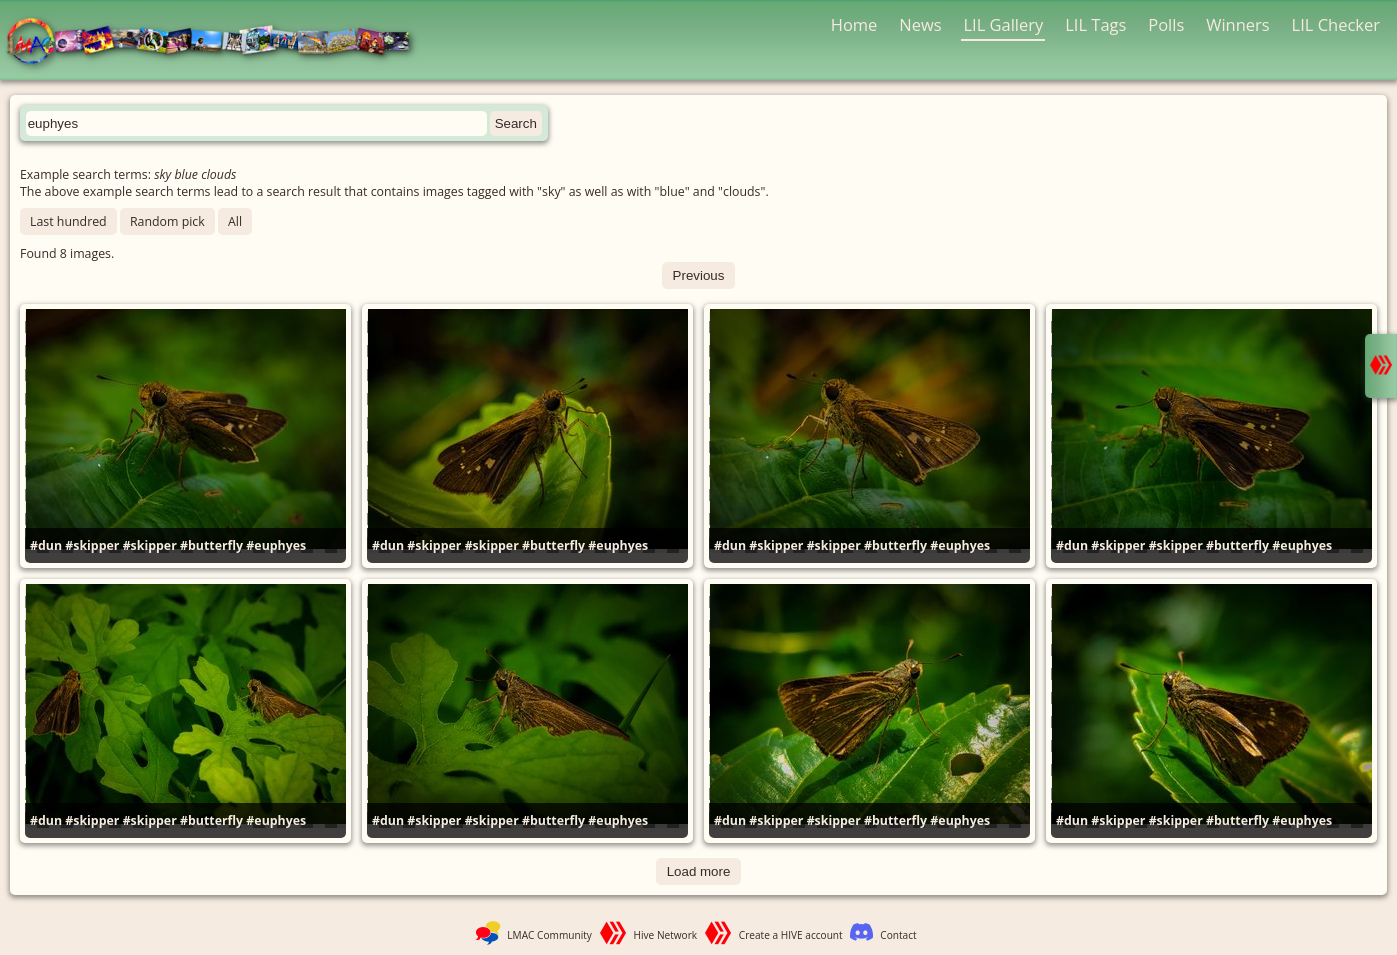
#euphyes (276, 545)
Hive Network (666, 935)
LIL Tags (1095, 24)
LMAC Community (549, 935)
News (920, 24)
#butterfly (211, 545)
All (235, 221)
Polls (1166, 24)
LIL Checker (1336, 24)
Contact (898, 935)
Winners (1238, 24)
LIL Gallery (1003, 24)
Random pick (167, 221)
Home (854, 24)
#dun (46, 545)
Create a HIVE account (791, 935)
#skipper (92, 545)
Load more (699, 871)
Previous (699, 275)
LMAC (217, 42)
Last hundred (68, 221)
